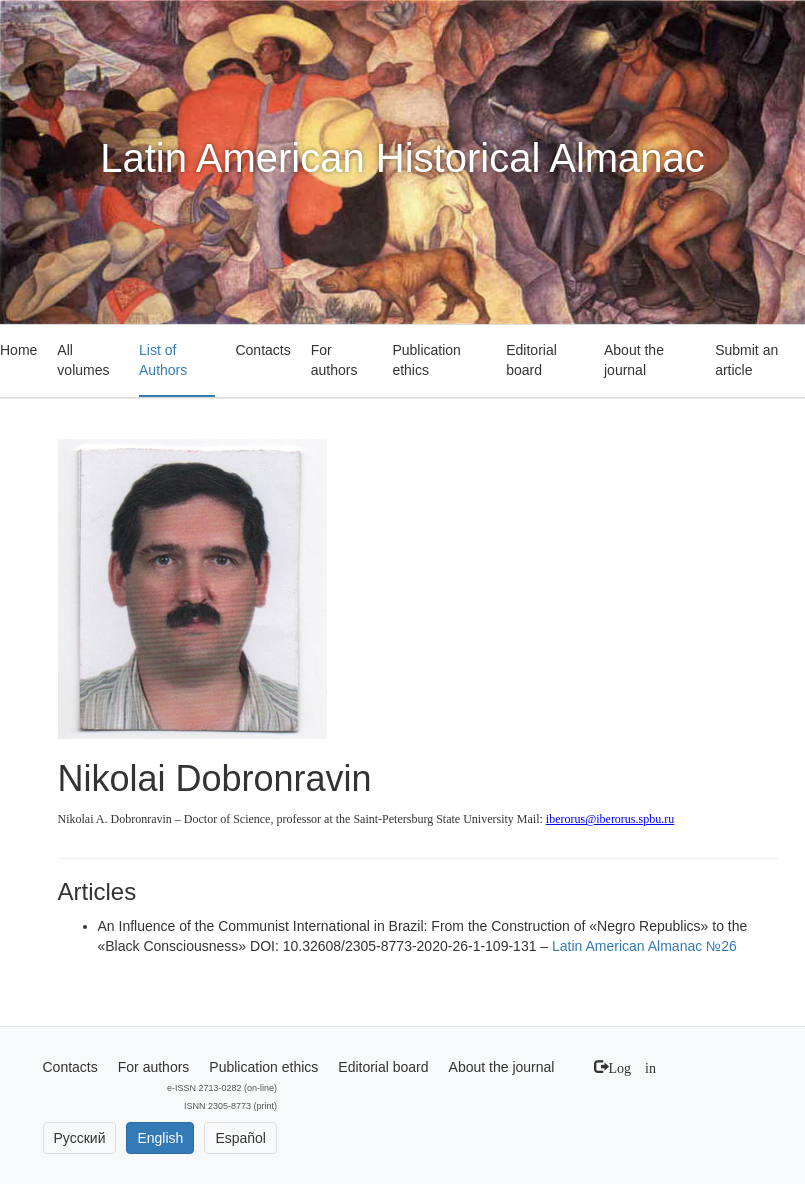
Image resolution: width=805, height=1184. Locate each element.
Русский (80, 1138)
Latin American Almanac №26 (644, 946)
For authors (334, 360)
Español (240, 1138)
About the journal (634, 360)
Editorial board (531, 360)
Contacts (262, 350)
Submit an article (746, 360)
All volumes (83, 360)
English (160, 1138)
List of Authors (163, 360)
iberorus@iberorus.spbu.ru (610, 819)
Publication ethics (426, 360)
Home (18, 350)
